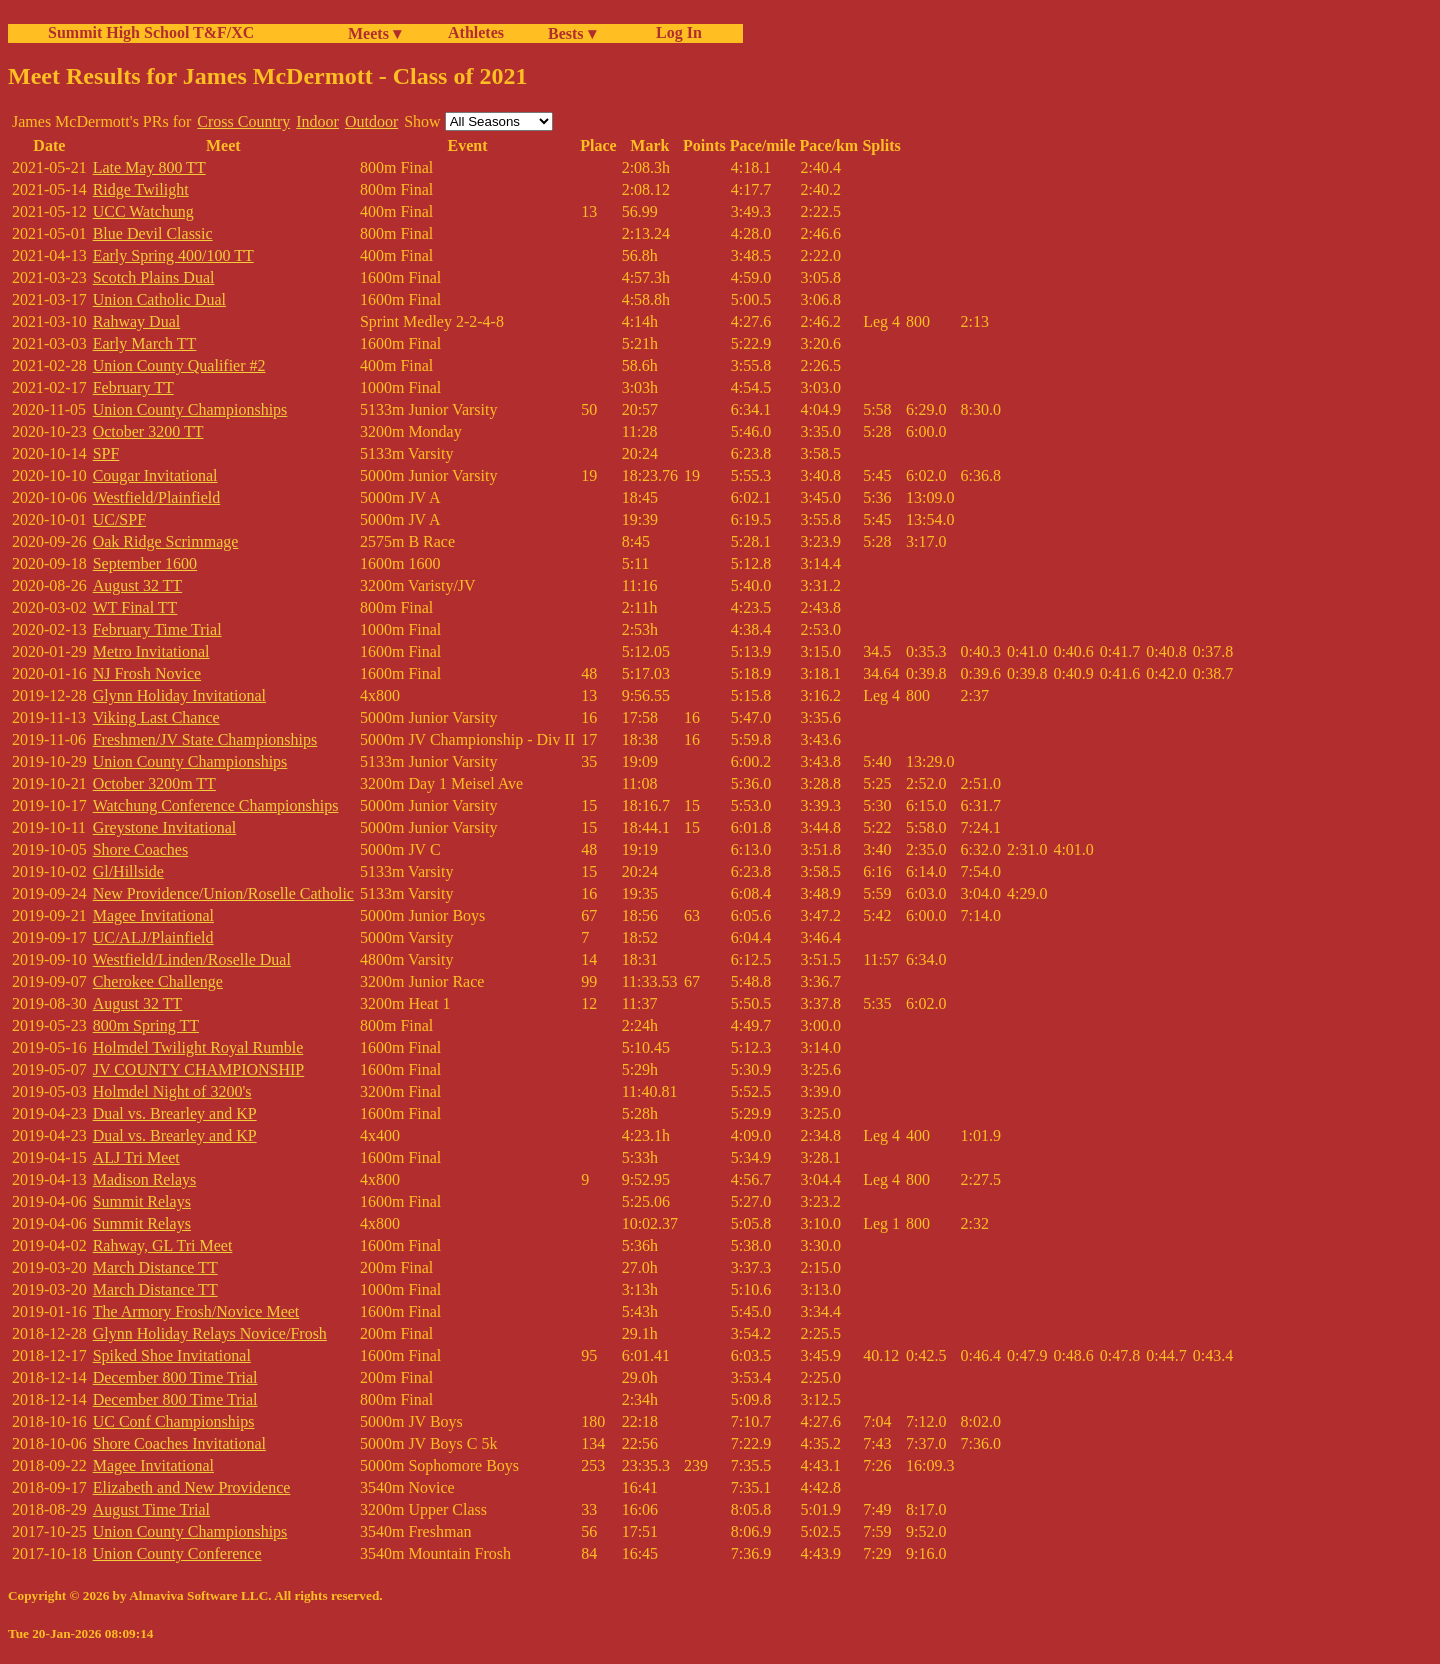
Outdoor (371, 121)
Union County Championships (190, 409)
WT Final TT (135, 607)
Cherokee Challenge (158, 981)
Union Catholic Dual (159, 299)
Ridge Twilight (141, 189)
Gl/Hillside (128, 871)
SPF (106, 453)
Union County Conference (177, 1553)
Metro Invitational (151, 651)
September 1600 (145, 563)
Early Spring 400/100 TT (173, 255)
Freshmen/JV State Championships (205, 739)
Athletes (476, 32)
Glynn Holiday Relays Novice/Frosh (210, 1333)
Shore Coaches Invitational (179, 1443)
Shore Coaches (141, 849)
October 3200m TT (154, 783)
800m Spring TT (146, 1025)
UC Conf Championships (174, 1421)
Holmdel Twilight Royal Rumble (198, 1047)
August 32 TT (137, 585)
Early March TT (145, 343)
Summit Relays (142, 1201)
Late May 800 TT (149, 167)
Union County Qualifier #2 (179, 365)
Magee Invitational (153, 915)
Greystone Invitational (165, 827)
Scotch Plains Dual (154, 277)
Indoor (317, 121)
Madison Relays (145, 1179)
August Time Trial (151, 1509)
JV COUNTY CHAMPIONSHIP (199, 1069)
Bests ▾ (572, 33)
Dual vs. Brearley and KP (175, 1113)
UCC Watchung (143, 211)
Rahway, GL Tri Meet (163, 1245)
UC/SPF (119, 519)
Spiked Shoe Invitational (172, 1355)
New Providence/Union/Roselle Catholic (223, 893)
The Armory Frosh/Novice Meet (196, 1311)
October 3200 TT (148, 431)
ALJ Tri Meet (136, 1157)
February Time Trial (157, 629)
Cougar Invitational (155, 475)
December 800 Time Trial (175, 1377)
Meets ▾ (374, 33)
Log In (675, 32)
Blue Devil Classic (153, 233)
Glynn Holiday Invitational (179, 695)
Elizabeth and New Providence (192, 1487)
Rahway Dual (137, 321)
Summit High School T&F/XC (151, 32)
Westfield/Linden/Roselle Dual (192, 959)
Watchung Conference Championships (216, 805)
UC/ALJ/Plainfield (153, 937)
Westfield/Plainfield (157, 497)
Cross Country (243, 121)
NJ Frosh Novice (147, 673)
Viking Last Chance (156, 717)
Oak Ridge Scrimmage (166, 541)
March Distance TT (155, 1267)
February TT (133, 387)
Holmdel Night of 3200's (172, 1091)
